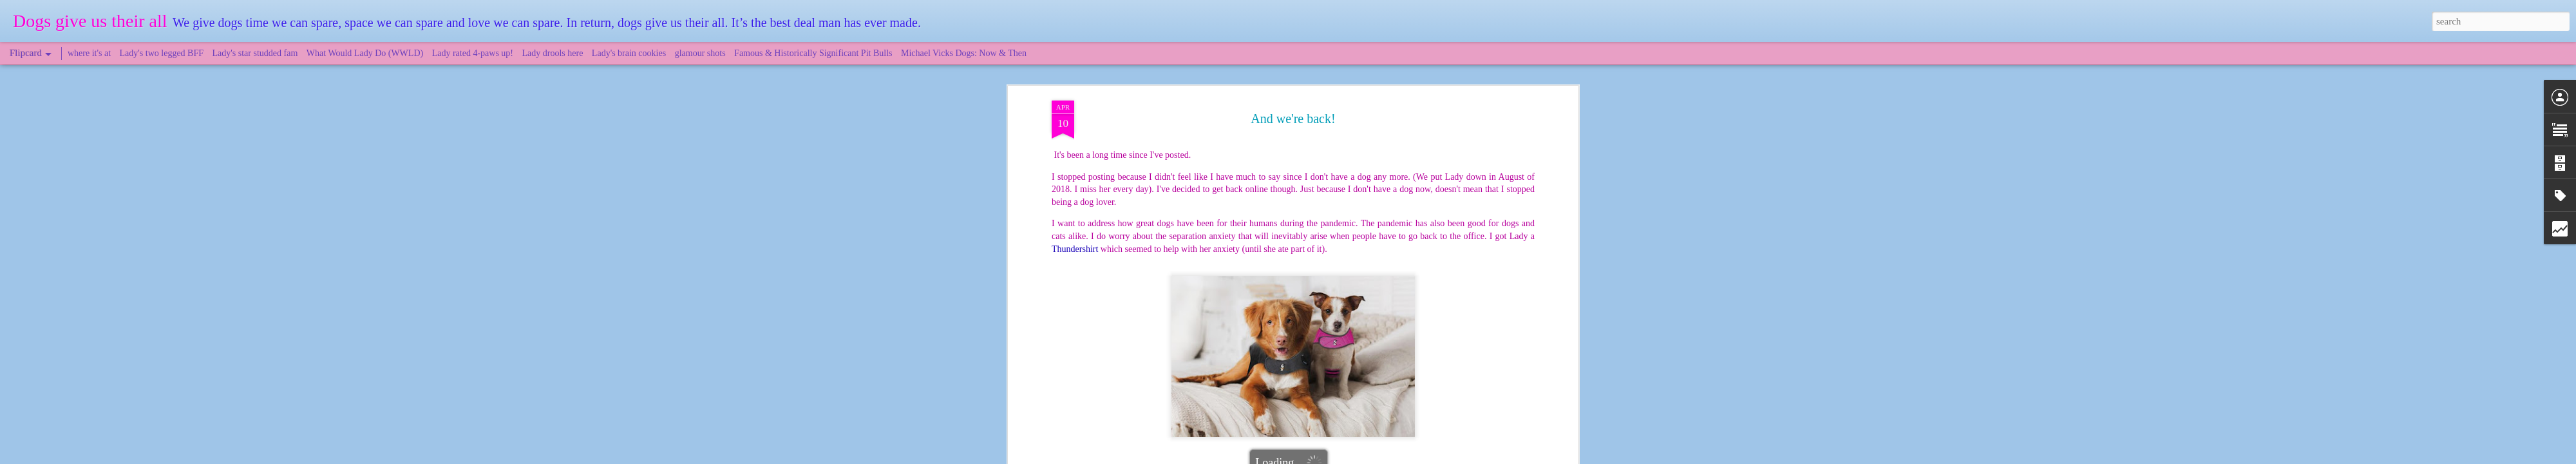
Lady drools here (552, 53)
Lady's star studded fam (255, 53)
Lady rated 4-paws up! (472, 53)
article (1117, 269)
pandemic (1282, 309)
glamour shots (700, 53)
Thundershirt (1327, 309)
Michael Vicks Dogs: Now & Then (964, 53)
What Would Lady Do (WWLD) (365, 53)
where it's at (89, 53)
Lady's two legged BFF (162, 53)
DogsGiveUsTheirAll (1342, 292)
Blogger (1347, 457)
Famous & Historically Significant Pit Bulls (813, 53)
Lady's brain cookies (629, 53)
